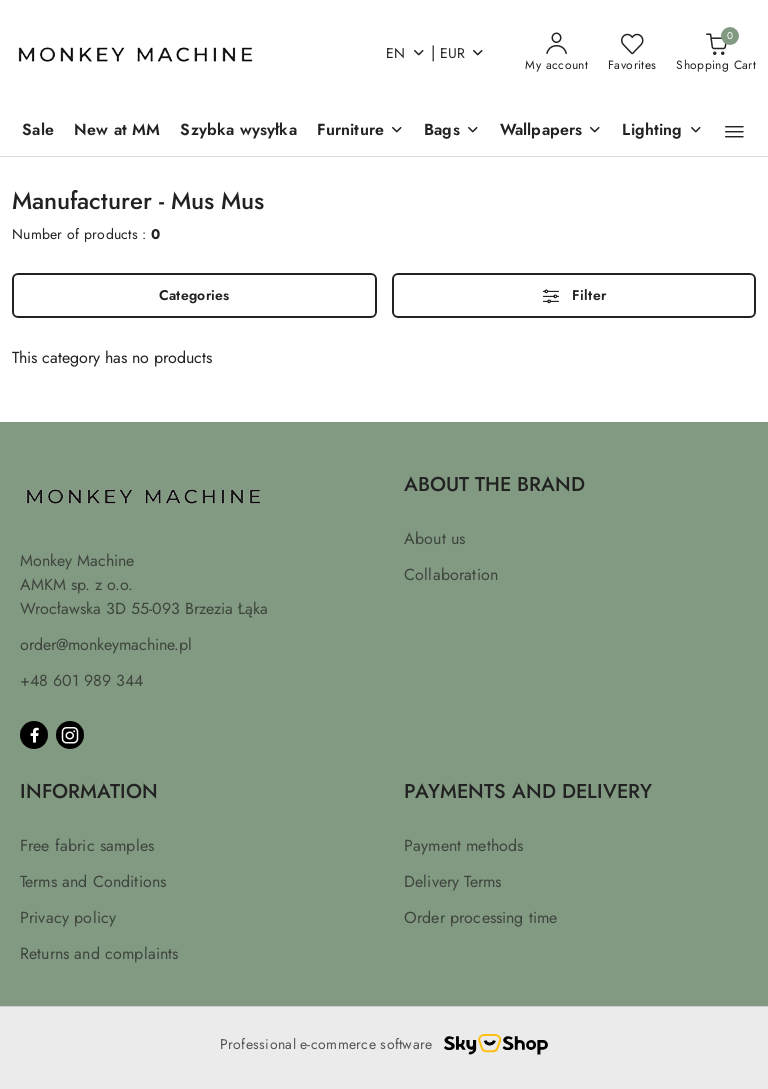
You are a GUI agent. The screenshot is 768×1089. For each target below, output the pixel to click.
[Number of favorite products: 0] (632, 53)
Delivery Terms (452, 881)
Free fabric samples (87, 845)
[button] (734, 132)
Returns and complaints (99, 953)
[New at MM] (117, 131)
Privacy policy (68, 917)
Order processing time (480, 917)
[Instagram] (70, 735)
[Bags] (452, 131)
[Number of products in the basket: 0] (716, 53)
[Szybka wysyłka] (238, 131)
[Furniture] (360, 131)
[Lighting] (662, 131)
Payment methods (463, 845)
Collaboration (451, 574)
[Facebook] (34, 735)
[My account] (556, 53)
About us (434, 538)
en (406, 53)
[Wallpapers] (551, 131)
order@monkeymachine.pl (106, 644)
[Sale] (38, 131)
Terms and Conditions (93, 881)
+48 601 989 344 (81, 680)
